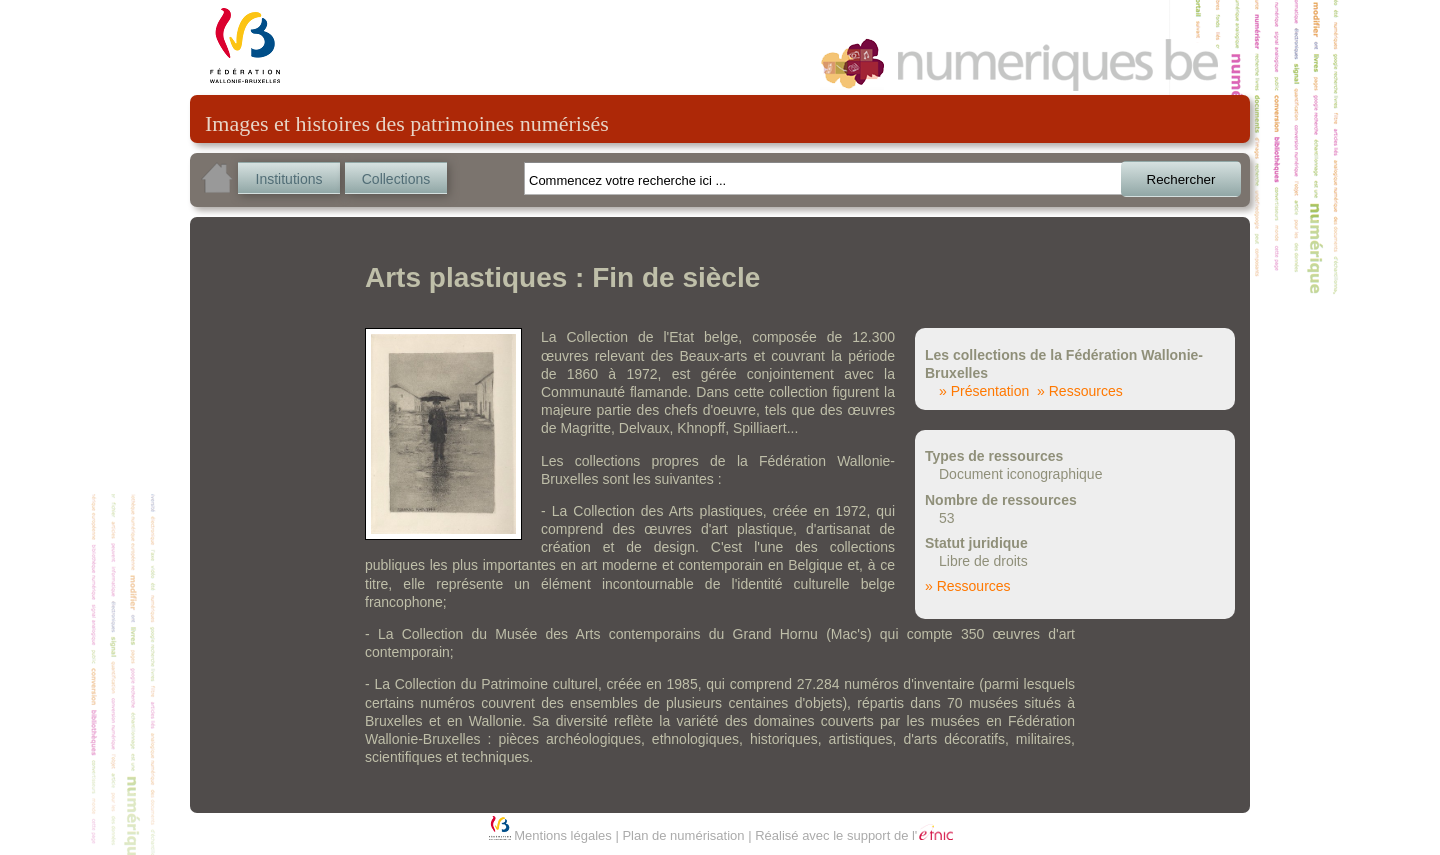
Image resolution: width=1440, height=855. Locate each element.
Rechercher (1181, 179)
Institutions (289, 179)
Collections (396, 179)
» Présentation (984, 391)
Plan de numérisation (683, 835)
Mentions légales (563, 835)
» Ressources (1080, 391)
